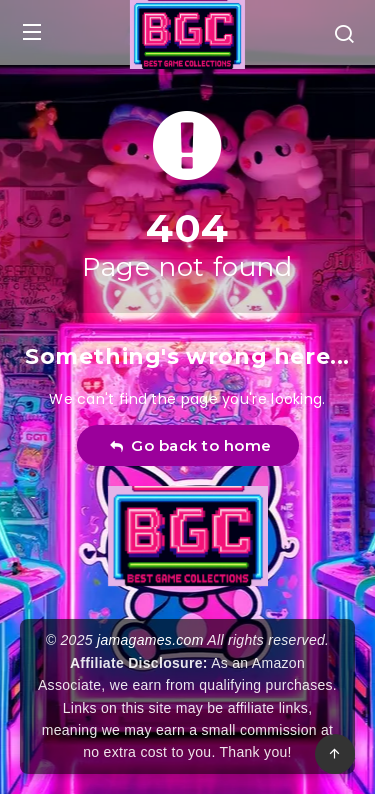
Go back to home (190, 445)
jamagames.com (150, 640)
